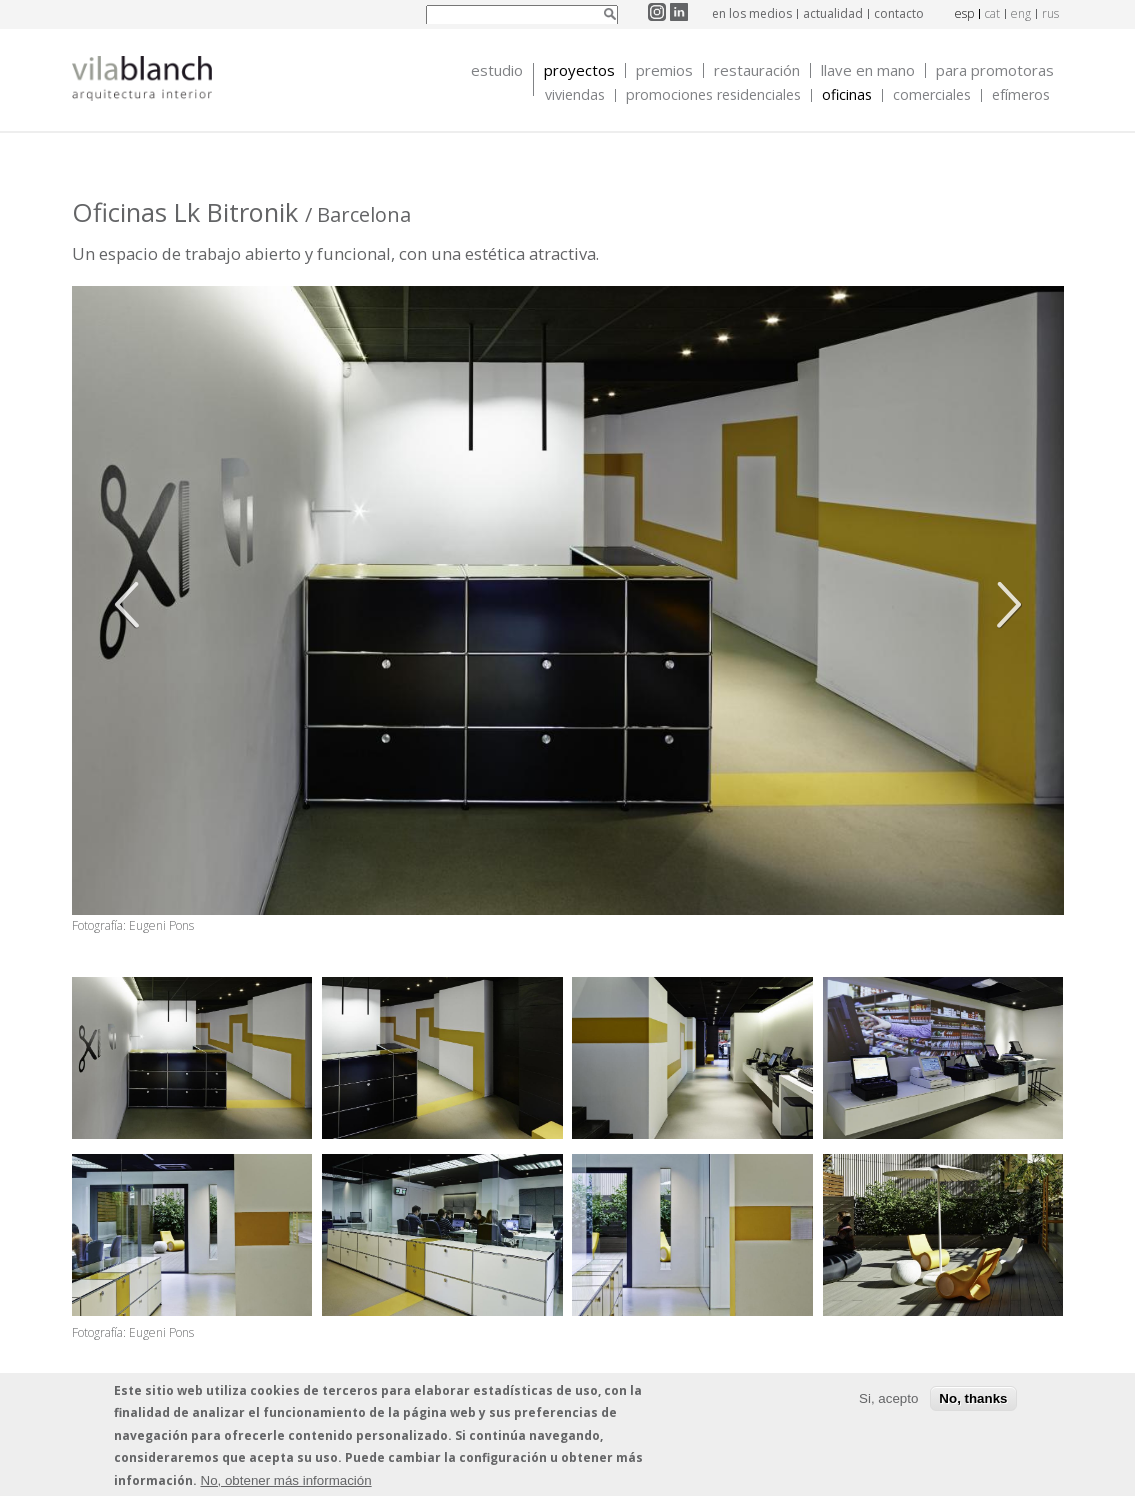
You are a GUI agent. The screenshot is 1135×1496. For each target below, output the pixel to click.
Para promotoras (995, 70)
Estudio (497, 70)
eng (1021, 13)
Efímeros (1021, 95)
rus (1050, 13)
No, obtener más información (286, 1483)
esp (964, 13)
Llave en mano (868, 70)
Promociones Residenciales (713, 95)
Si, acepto (888, 1401)
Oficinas (847, 95)
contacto (899, 13)
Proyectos (579, 70)
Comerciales (932, 95)
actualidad (833, 13)
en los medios (752, 13)
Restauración (757, 70)
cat (992, 13)
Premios (664, 70)
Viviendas (575, 95)
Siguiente (1004, 605)
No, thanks (973, 1401)
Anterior (132, 605)
